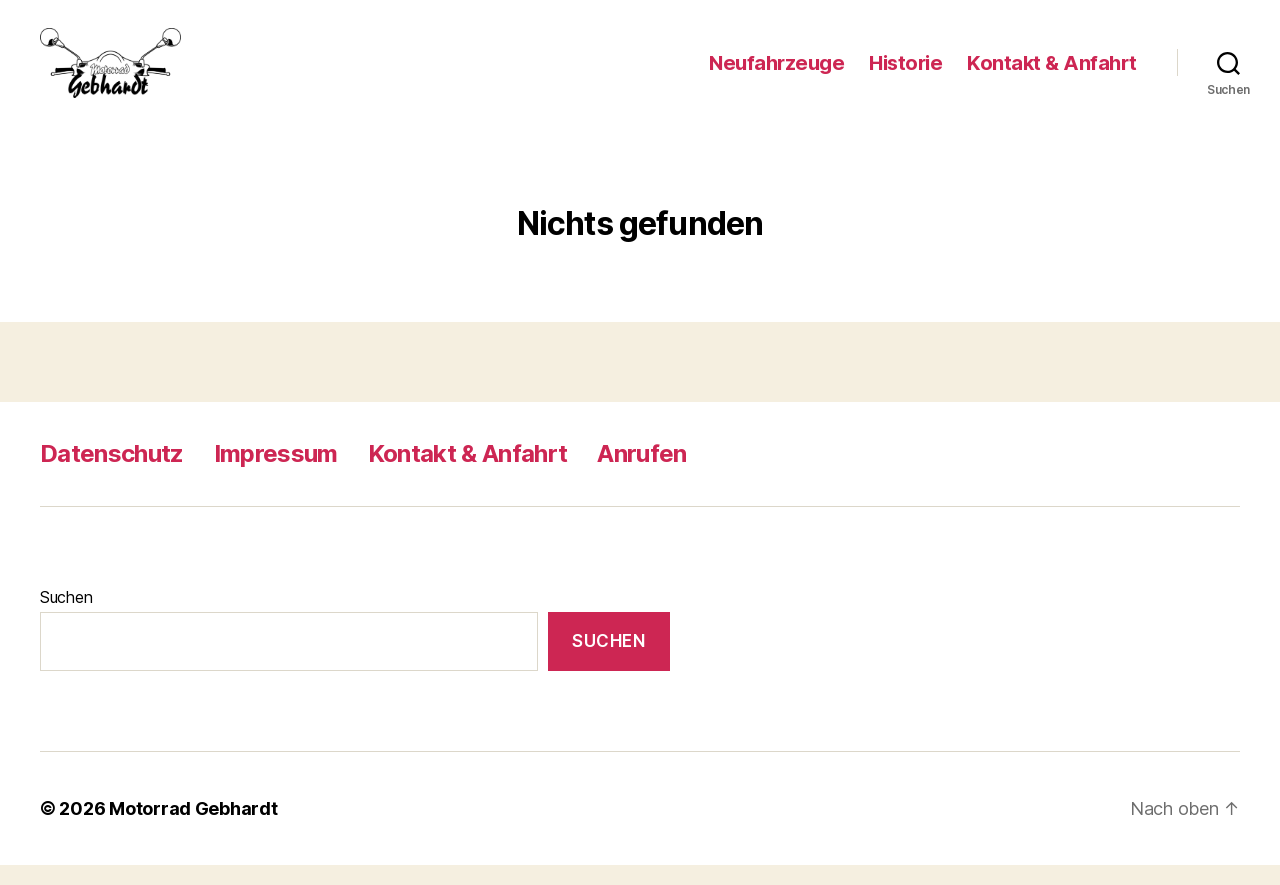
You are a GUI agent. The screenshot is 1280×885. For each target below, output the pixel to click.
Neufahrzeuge (776, 73)
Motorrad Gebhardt (193, 828)
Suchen (66, 617)
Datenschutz (112, 473)
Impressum (276, 473)
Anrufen (641, 473)
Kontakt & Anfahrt (1052, 73)
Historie (905, 73)
